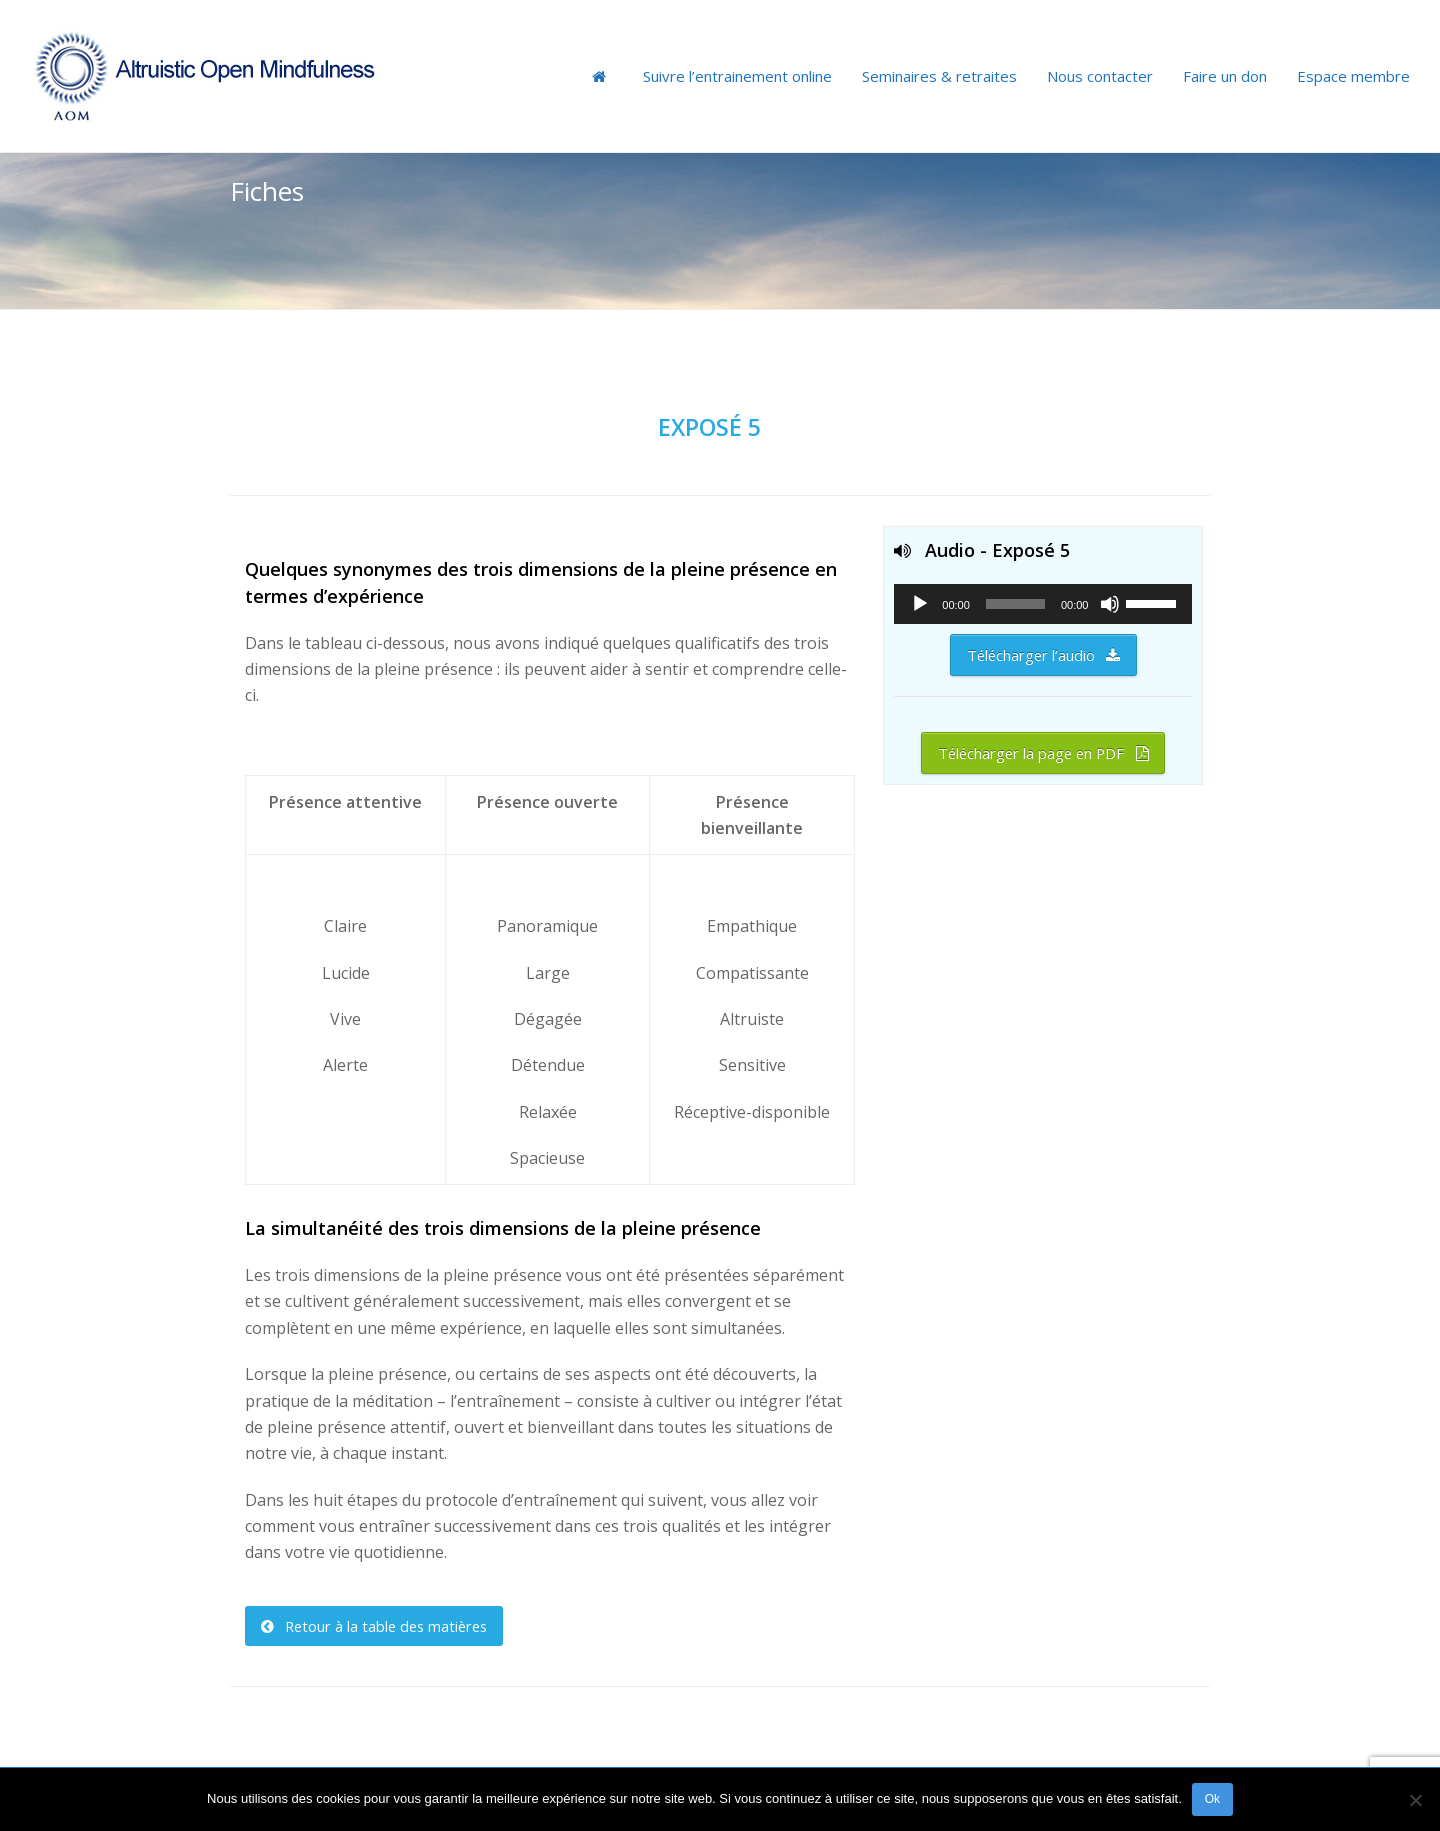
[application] (1043, 604)
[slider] (1015, 604)
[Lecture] (920, 604)
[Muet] (1110, 604)
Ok (1212, 1799)
